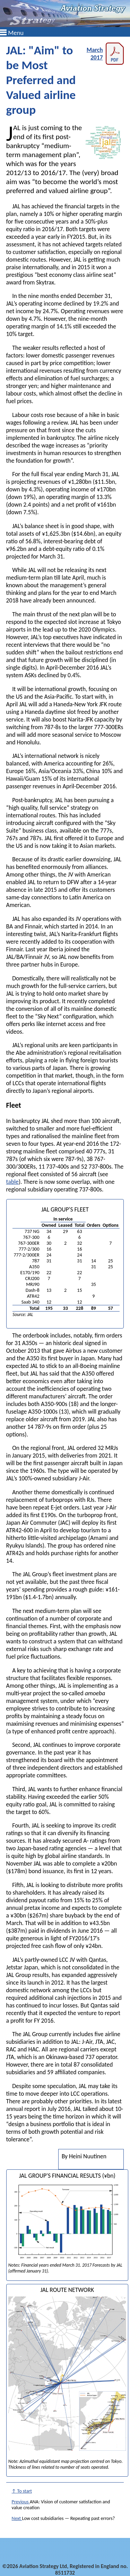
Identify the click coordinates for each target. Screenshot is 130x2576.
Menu (16, 33)
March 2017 (105, 54)
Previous (21, 2502)
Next (17, 2518)
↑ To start (22, 2491)
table (12, 1182)
